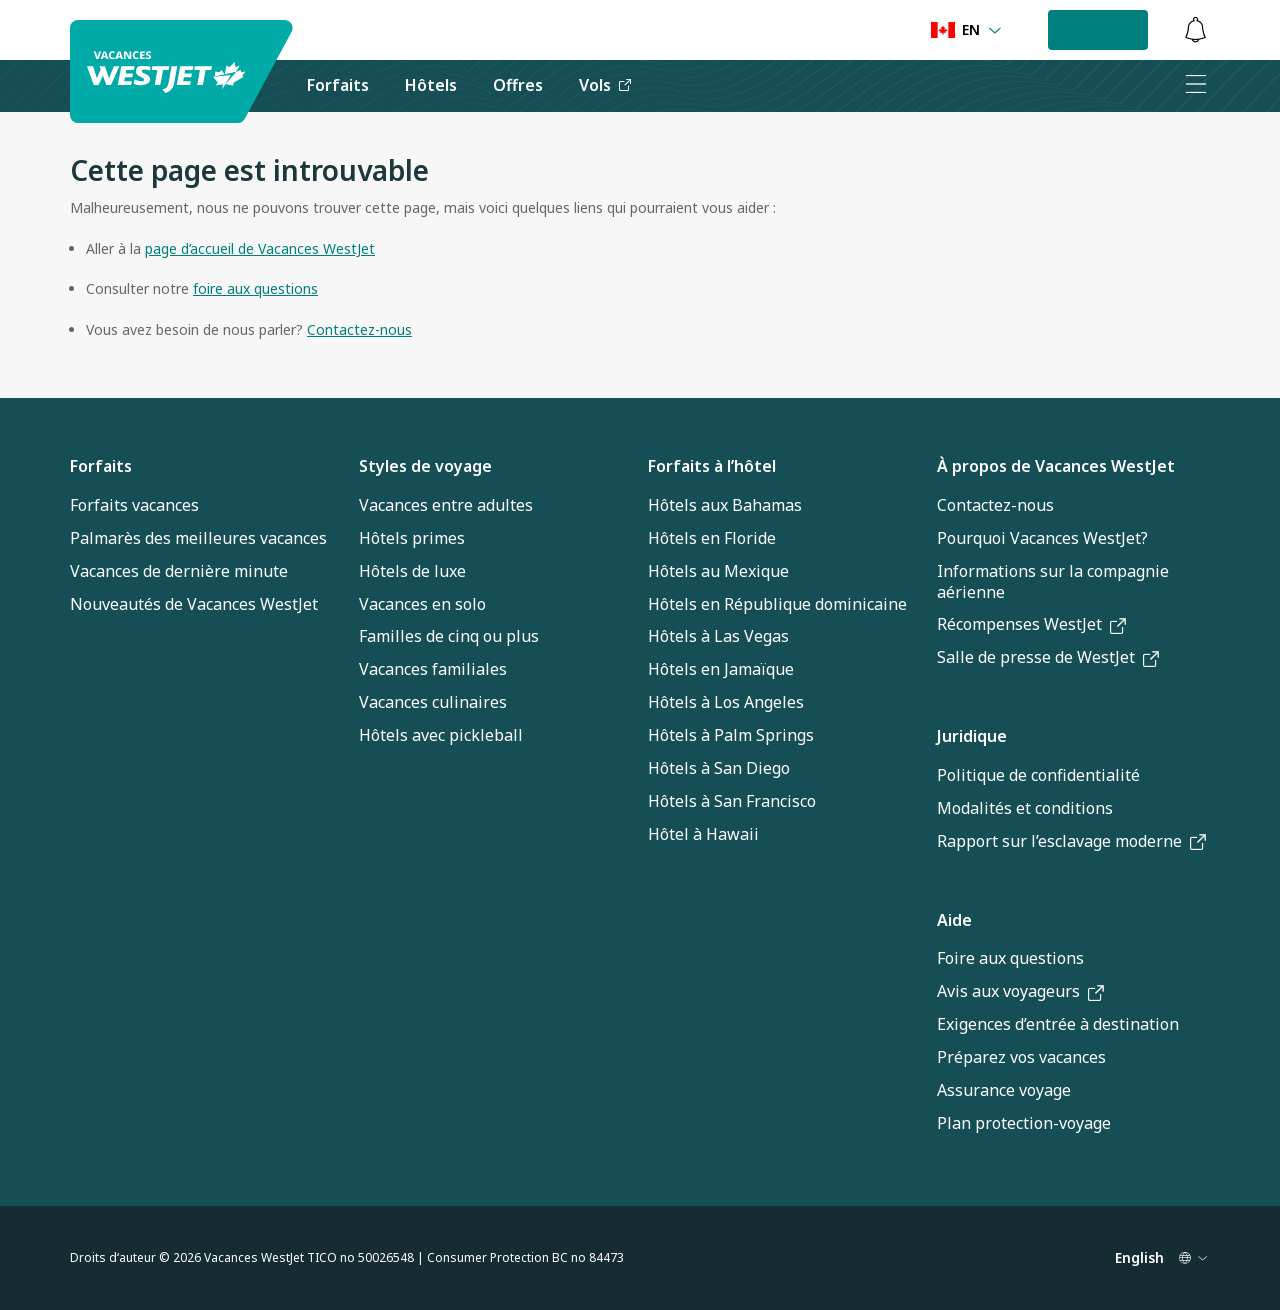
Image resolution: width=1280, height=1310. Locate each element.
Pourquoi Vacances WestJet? (1042, 538)
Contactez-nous (995, 505)
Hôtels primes (412, 538)
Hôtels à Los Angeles (726, 702)
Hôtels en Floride (712, 538)
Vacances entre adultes (446, 505)
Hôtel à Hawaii (703, 834)
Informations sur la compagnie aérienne (1053, 581)
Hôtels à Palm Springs (731, 735)
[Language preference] (966, 30)
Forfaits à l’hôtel (712, 466)
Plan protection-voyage (1024, 1123)
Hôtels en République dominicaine (777, 604)
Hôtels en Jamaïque (721, 669)
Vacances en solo (422, 604)
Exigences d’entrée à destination (1058, 1024)
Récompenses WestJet (1031, 624)
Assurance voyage (1004, 1090)
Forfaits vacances (134, 505)
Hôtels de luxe (412, 571)
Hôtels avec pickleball (441, 735)
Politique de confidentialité (1038, 775)
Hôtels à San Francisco (732, 801)
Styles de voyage (425, 466)
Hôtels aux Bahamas (725, 505)
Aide (954, 920)
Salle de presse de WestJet (1048, 657)
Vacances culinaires (433, 702)
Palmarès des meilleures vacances (198, 538)
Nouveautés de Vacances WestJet (194, 604)
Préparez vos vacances (1021, 1057)
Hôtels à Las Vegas (718, 636)
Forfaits (101, 466)
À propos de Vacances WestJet (1056, 466)
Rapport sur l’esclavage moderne (1071, 841)
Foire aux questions (1010, 958)
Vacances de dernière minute (179, 571)
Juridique (972, 736)
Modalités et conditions (1025, 808)
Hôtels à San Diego (719, 768)
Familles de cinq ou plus (449, 636)
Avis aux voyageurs (1020, 991)
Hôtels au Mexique (718, 571)
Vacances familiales (433, 669)
